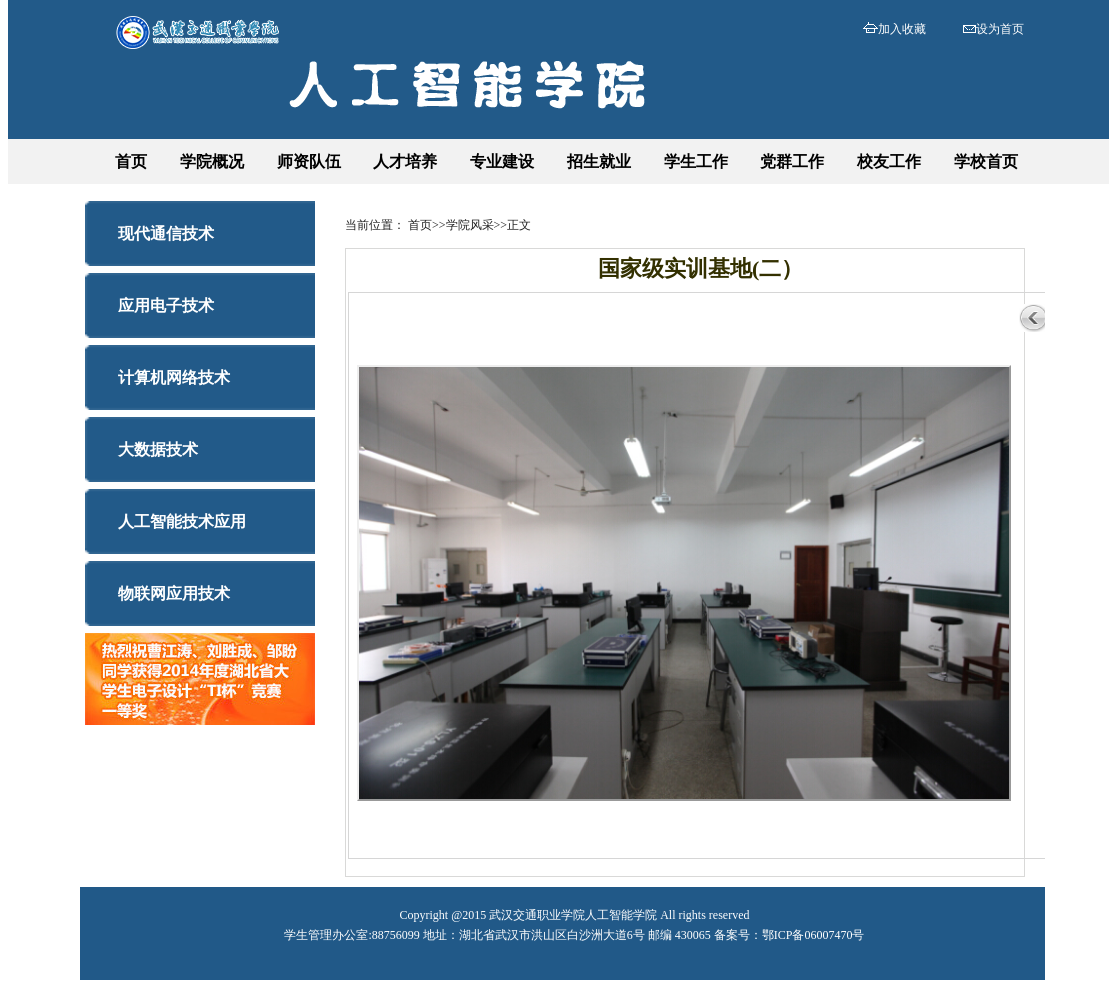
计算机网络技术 (174, 377)
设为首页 (1000, 29)
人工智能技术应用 (182, 521)
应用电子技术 (166, 305)
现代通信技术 (166, 233)
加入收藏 (902, 29)
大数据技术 (158, 449)
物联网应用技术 (174, 593)
